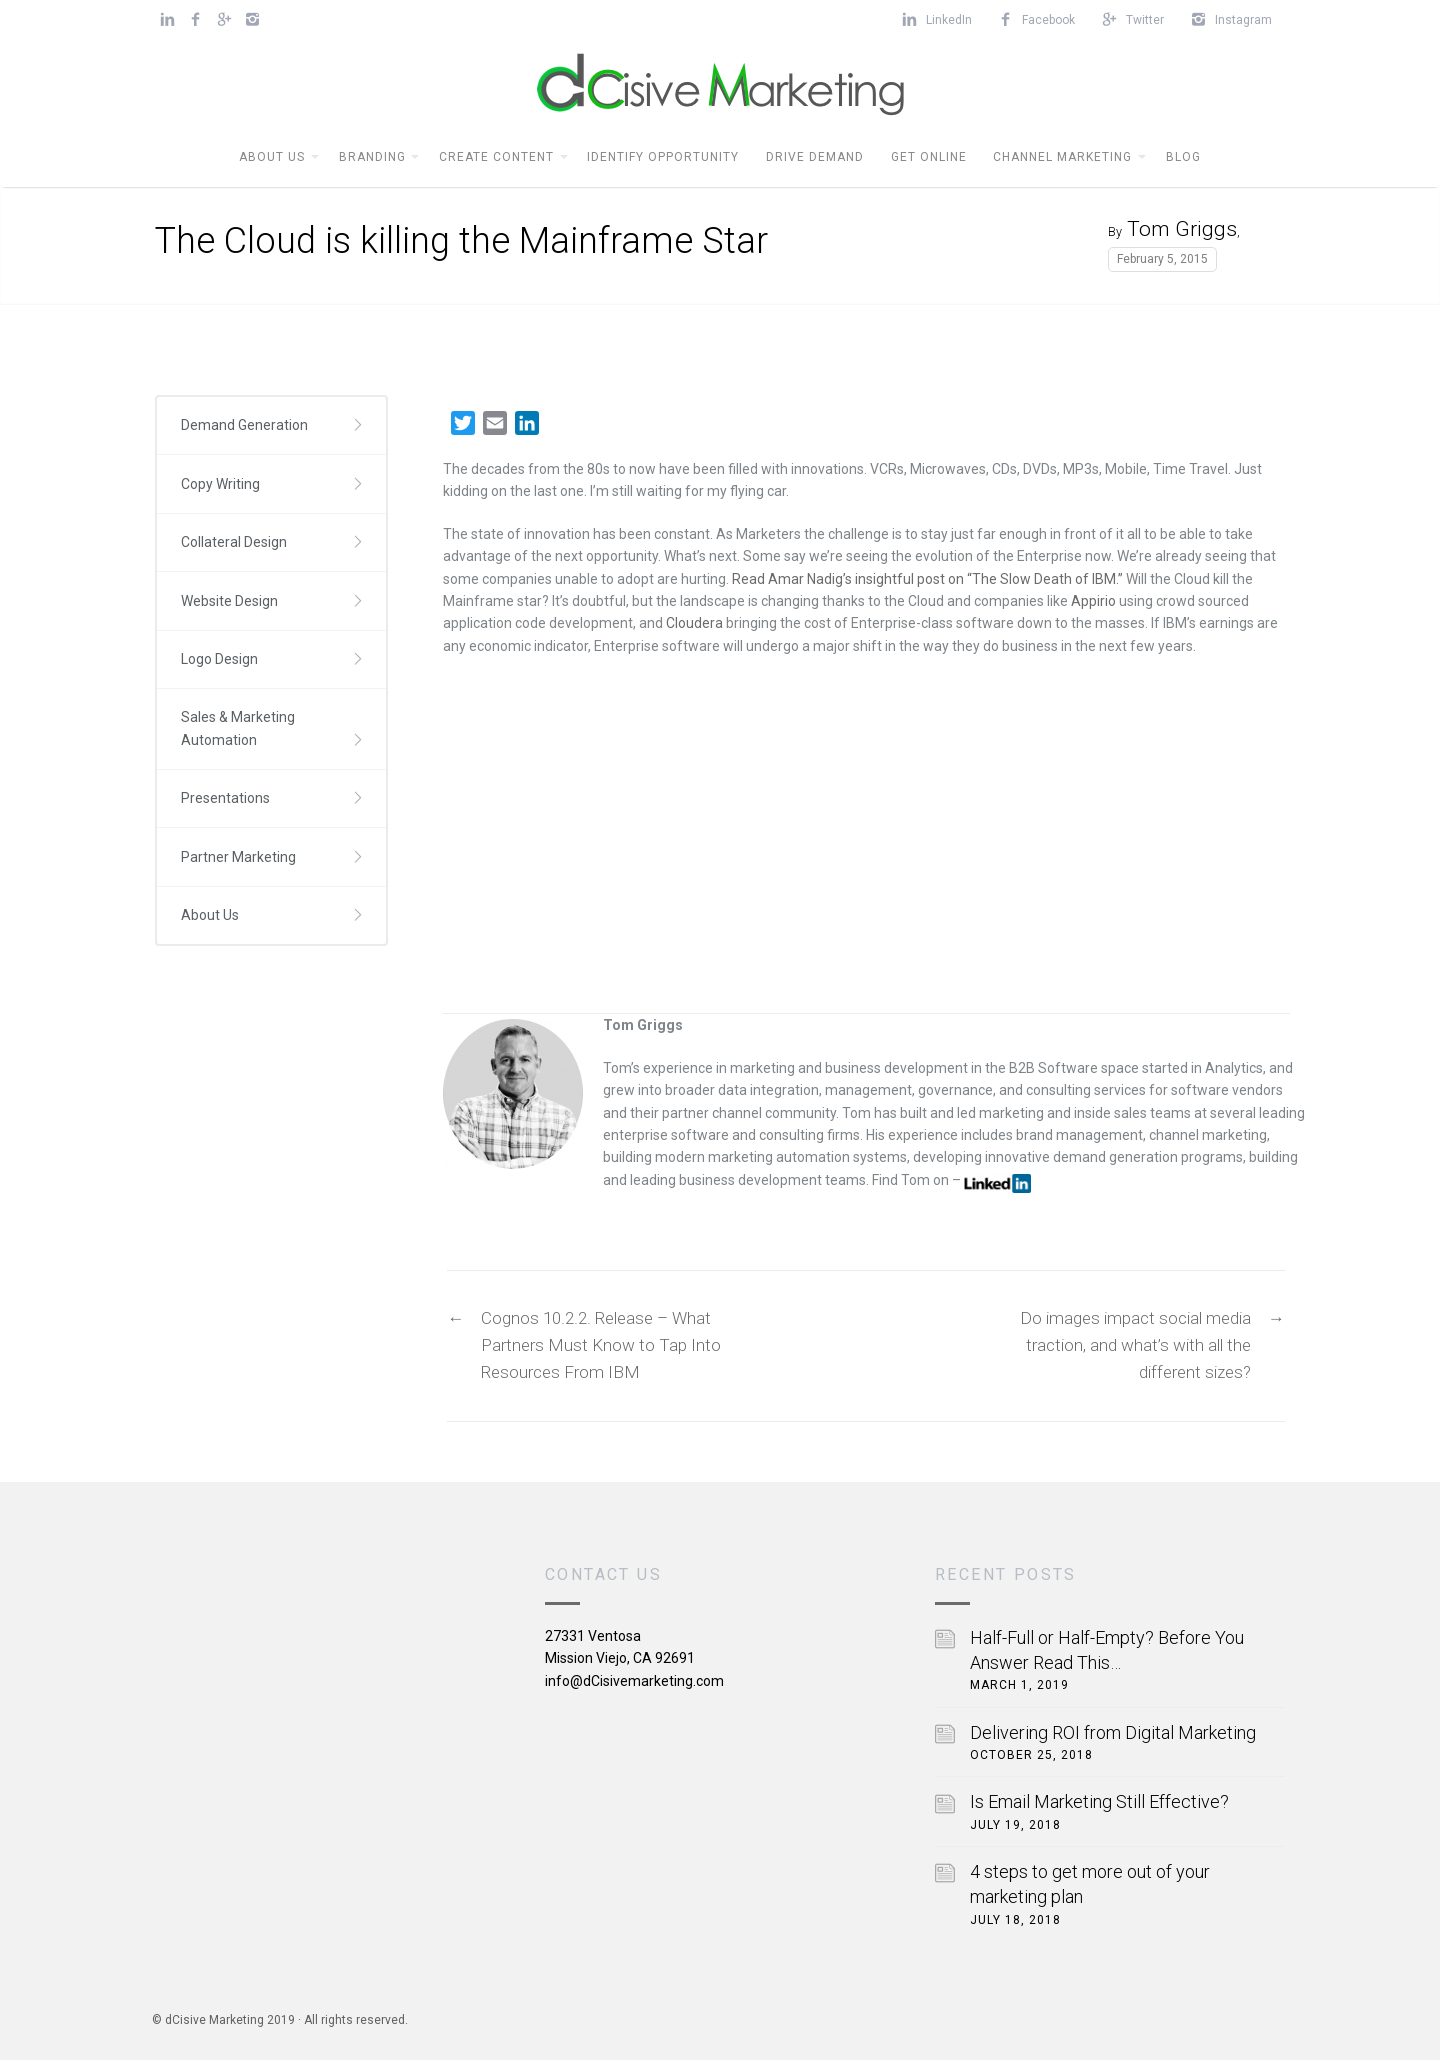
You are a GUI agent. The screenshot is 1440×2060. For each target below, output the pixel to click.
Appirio (1093, 601)
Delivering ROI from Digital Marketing (1113, 1732)
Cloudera (694, 623)
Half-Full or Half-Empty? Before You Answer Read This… (1107, 1650)
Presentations (225, 798)
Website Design (229, 601)
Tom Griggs (1182, 229)
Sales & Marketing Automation (238, 728)
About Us (272, 157)
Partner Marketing (238, 857)
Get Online (929, 157)
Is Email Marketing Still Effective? (1099, 1801)
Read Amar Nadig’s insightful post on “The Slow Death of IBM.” (929, 579)
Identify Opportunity (663, 157)
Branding (372, 157)
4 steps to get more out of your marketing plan (1090, 1884)
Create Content (496, 157)
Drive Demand (815, 157)
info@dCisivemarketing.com (634, 1681)
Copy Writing (220, 484)
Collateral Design (234, 542)
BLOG (1183, 157)
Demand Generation (244, 425)
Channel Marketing (1062, 157)
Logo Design (219, 659)
